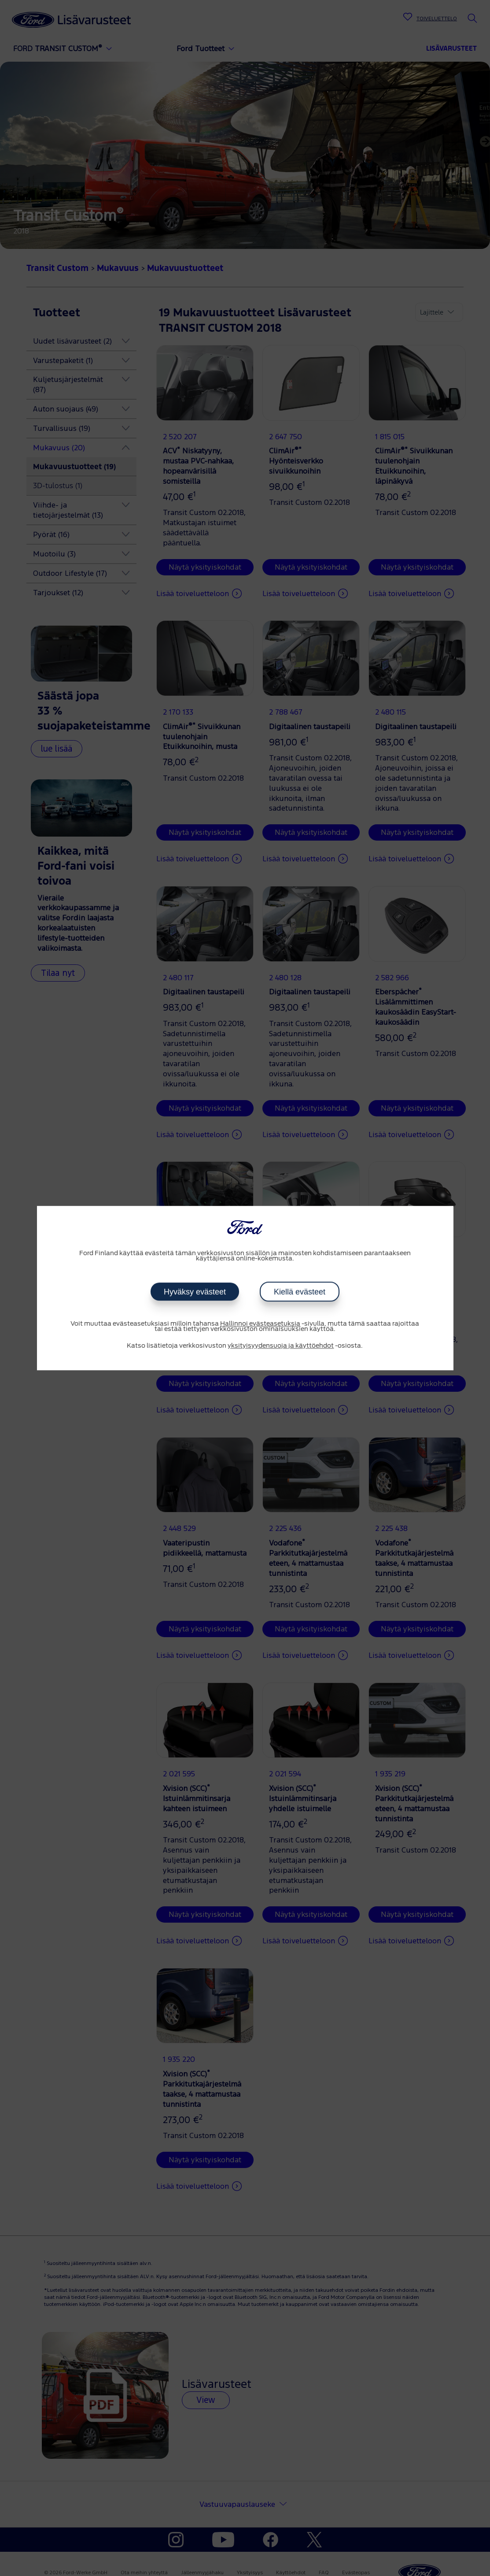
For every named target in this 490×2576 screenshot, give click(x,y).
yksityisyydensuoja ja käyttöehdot (281, 1346)
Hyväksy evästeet (195, 1291)
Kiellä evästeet (299, 1291)
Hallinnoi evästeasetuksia (260, 1324)
